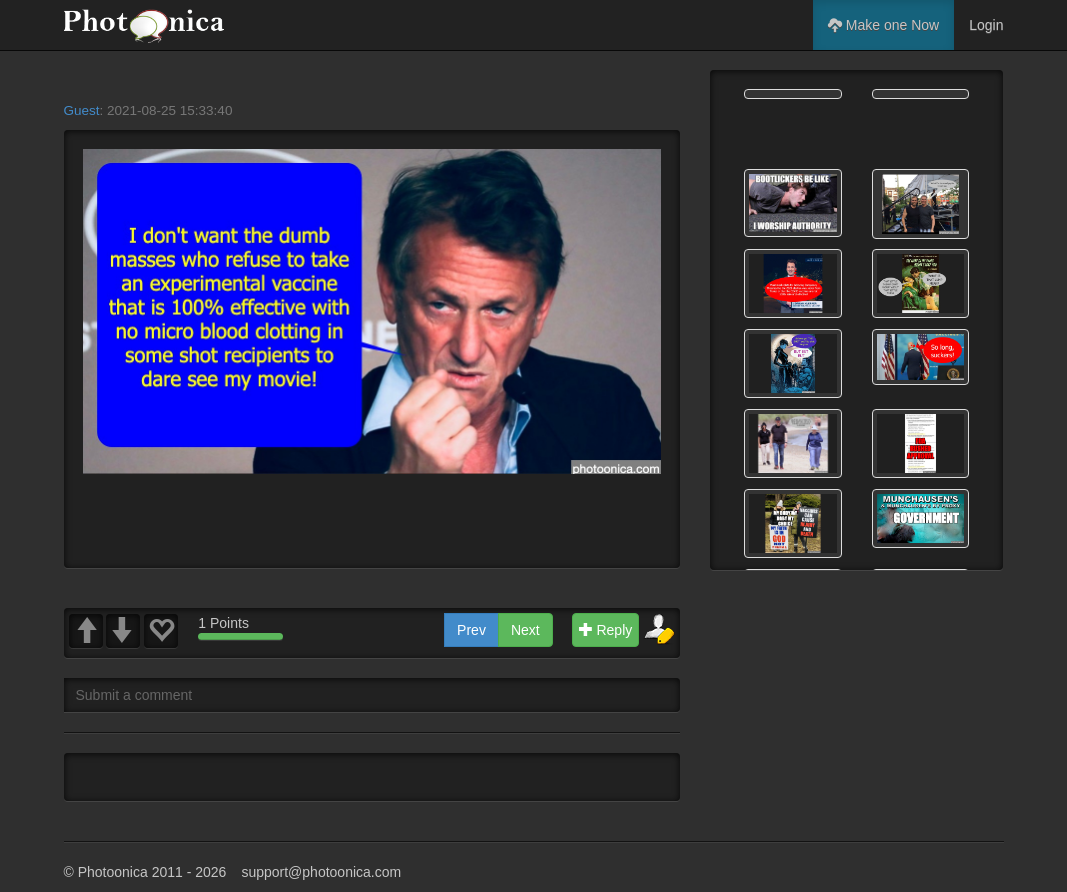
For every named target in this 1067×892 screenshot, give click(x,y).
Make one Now (883, 25)
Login (986, 25)
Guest (82, 110)
